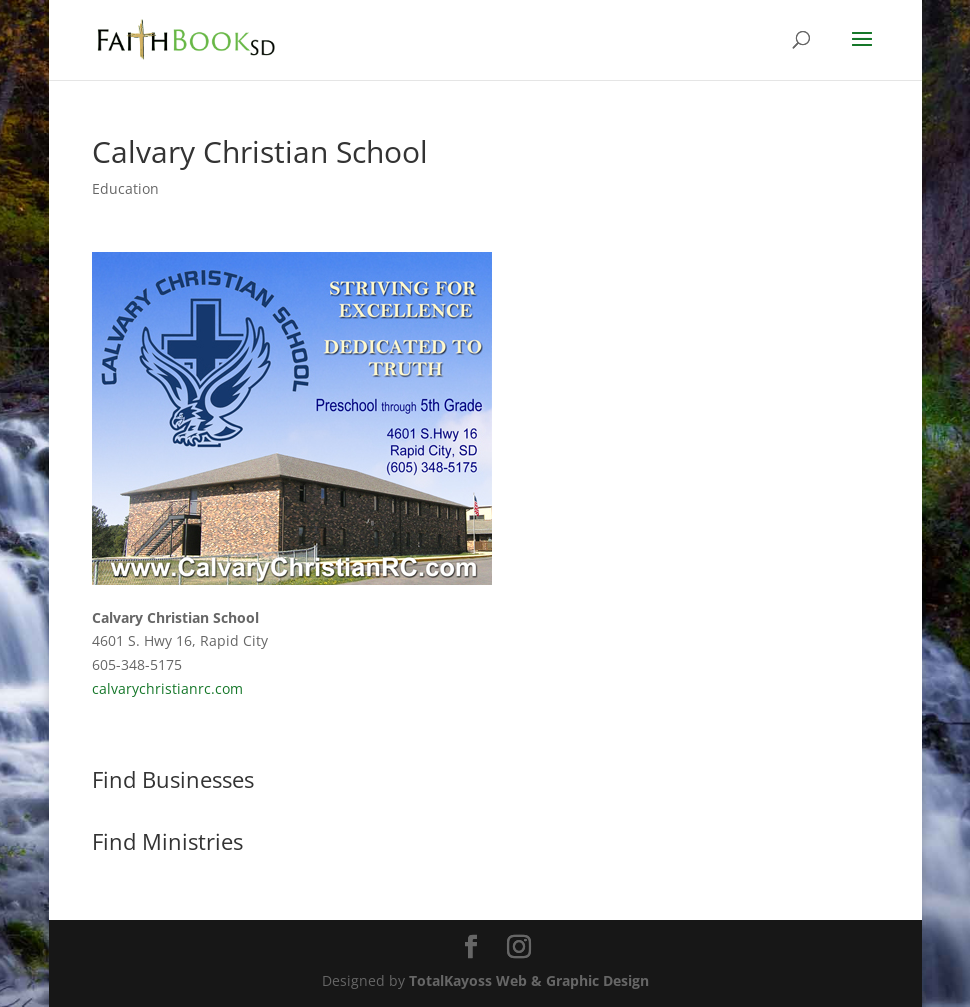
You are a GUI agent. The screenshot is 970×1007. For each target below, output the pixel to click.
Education (125, 188)
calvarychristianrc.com (167, 688)
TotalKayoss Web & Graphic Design (529, 980)
